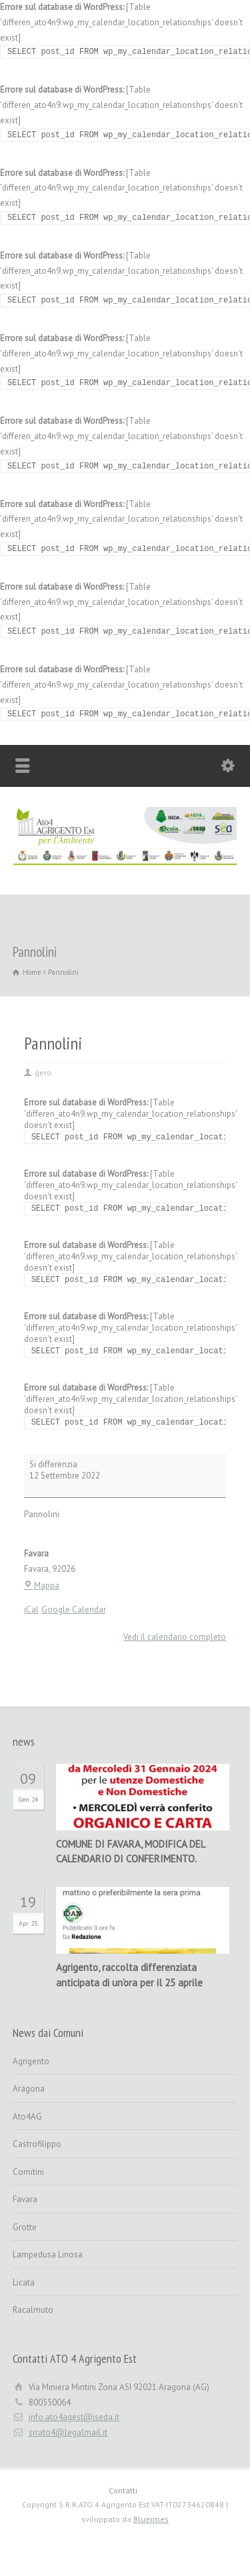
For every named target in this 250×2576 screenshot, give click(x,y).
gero (43, 1072)
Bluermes (151, 2519)
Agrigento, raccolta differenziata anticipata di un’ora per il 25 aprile (129, 1975)
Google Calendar (73, 1609)
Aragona (29, 2088)
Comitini (28, 2172)
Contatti (123, 2490)
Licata (24, 2282)
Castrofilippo (37, 2144)
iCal (31, 1609)
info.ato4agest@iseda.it (74, 2417)
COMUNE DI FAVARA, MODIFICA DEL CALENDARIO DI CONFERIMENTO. (130, 1852)
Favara (25, 2199)
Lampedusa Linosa (48, 2254)
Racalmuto (33, 2309)
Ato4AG (27, 2116)
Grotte (25, 2227)
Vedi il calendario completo (174, 1636)
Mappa (41, 1585)
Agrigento (31, 2061)
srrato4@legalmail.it (68, 2432)
